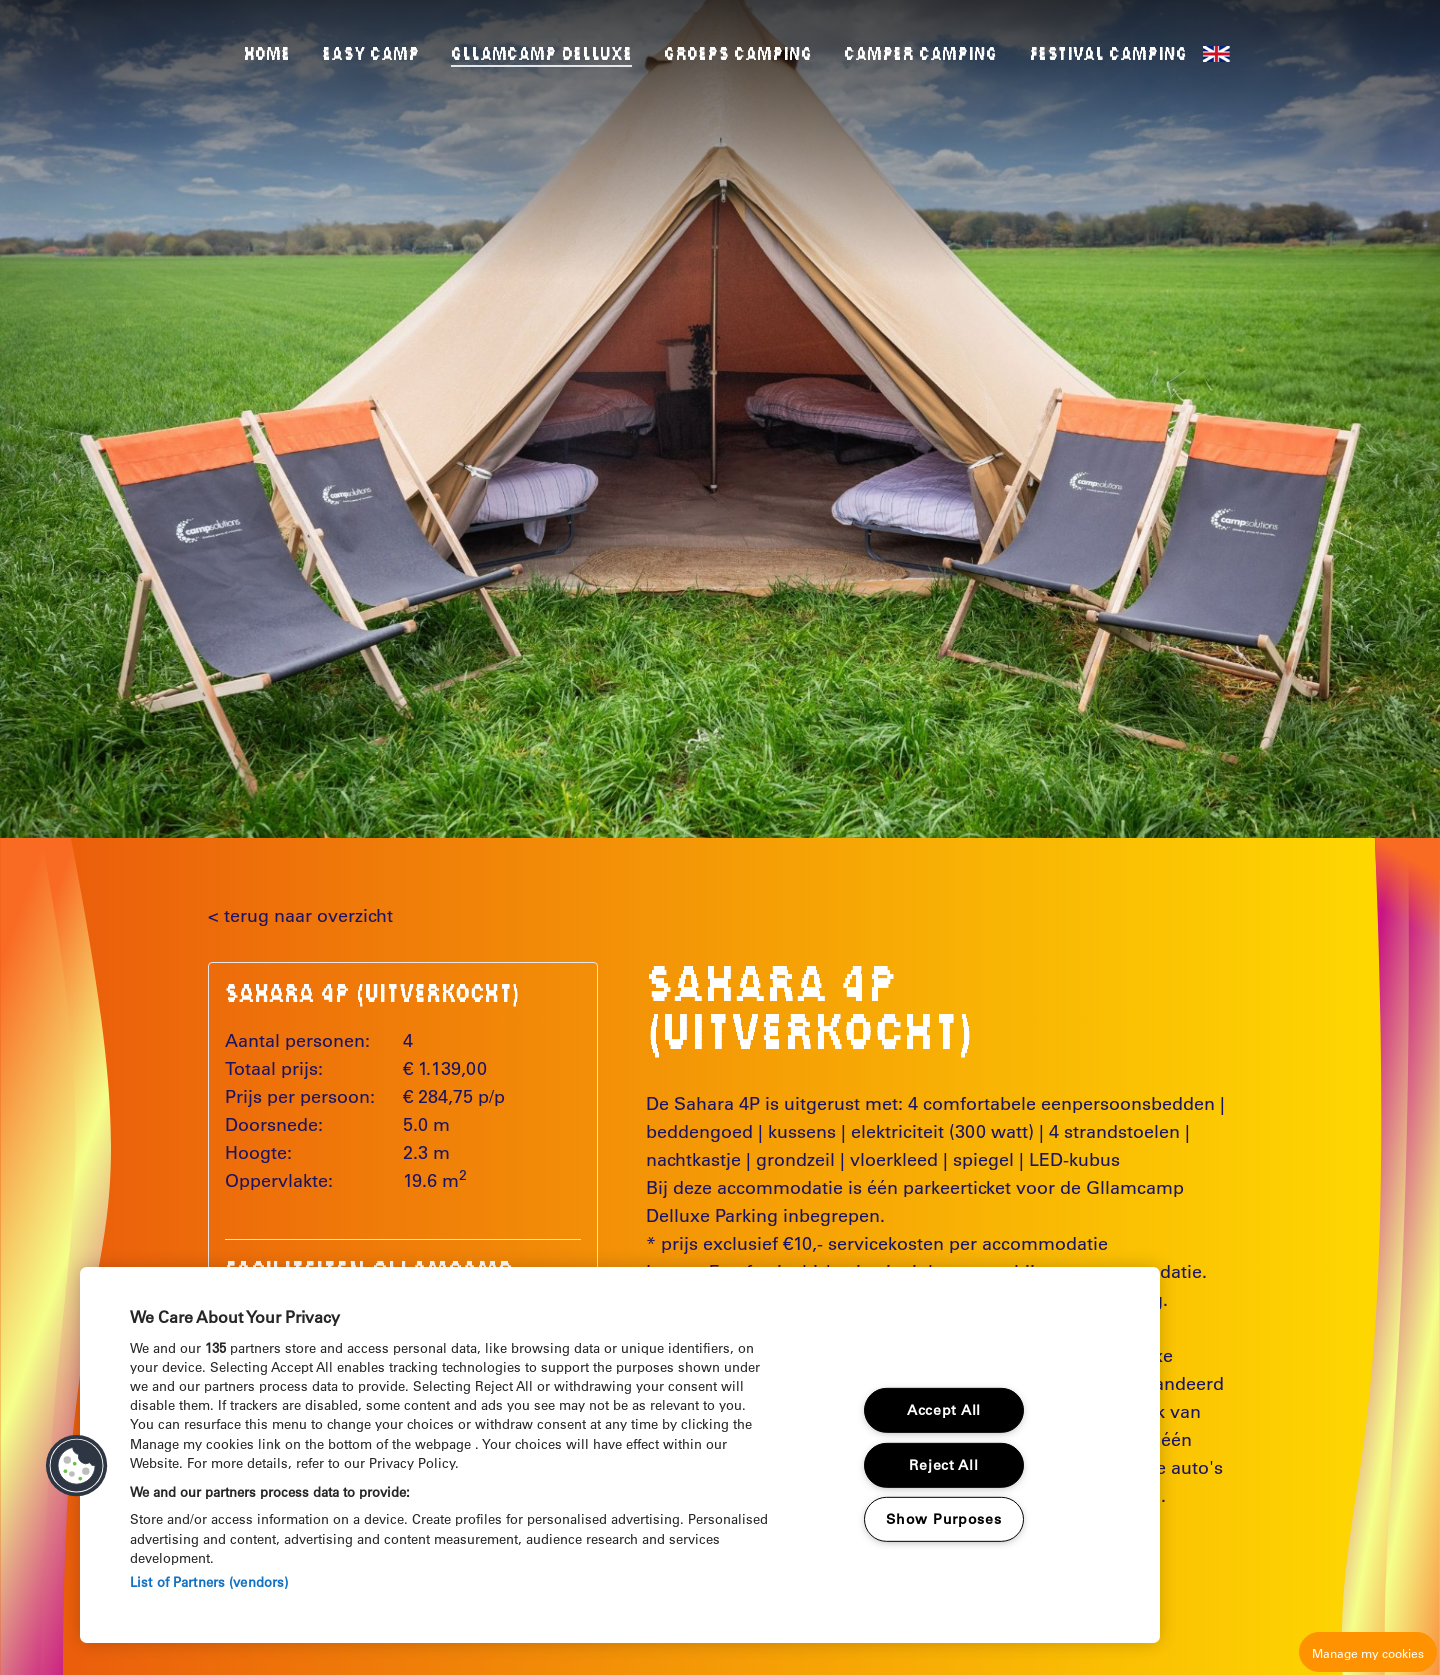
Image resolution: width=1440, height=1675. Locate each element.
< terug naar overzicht (300, 916)
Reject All (943, 1464)
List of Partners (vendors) (209, 1581)
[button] (77, 1466)
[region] (620, 1455)
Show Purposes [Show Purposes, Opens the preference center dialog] (943, 1519)
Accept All (944, 1410)
